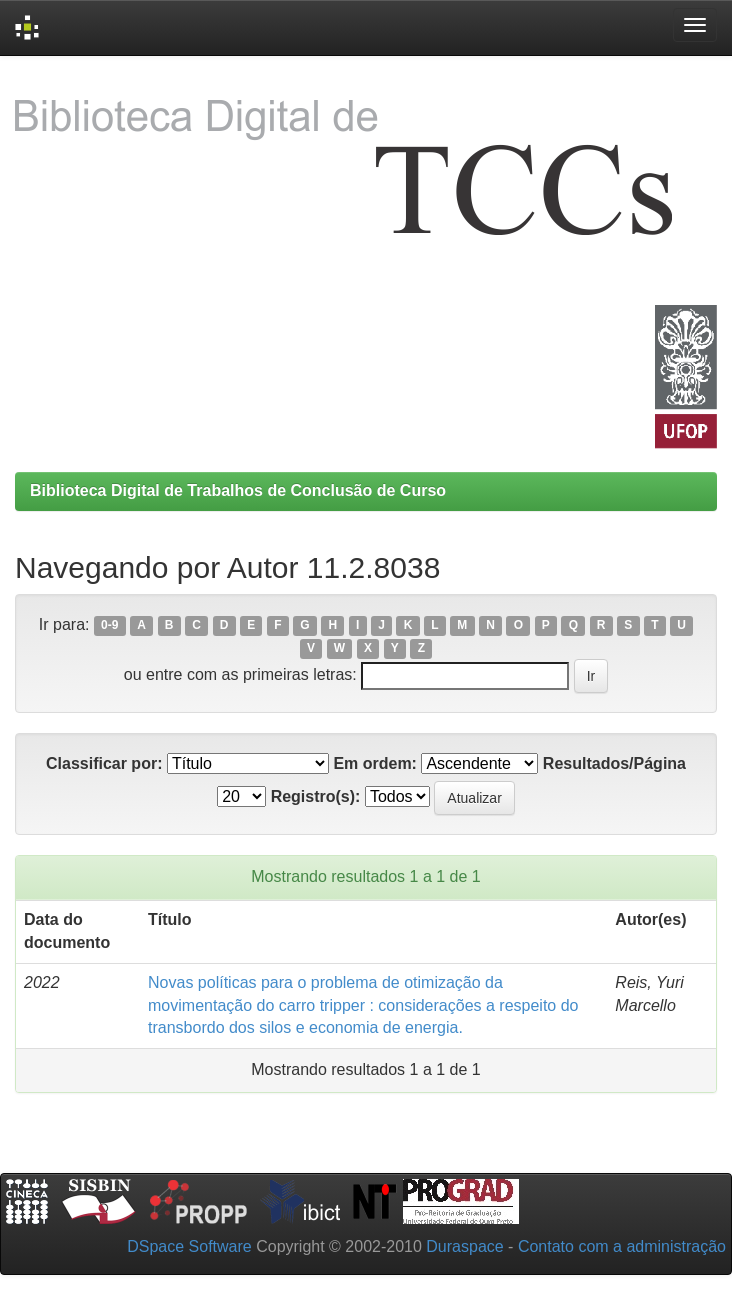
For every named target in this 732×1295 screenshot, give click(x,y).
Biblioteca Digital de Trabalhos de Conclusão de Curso (238, 490)
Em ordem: (375, 763)
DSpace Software (189, 1246)
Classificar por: (104, 763)
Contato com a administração (622, 1246)
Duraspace (464, 1246)
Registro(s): (316, 796)
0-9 (109, 626)
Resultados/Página (614, 763)
